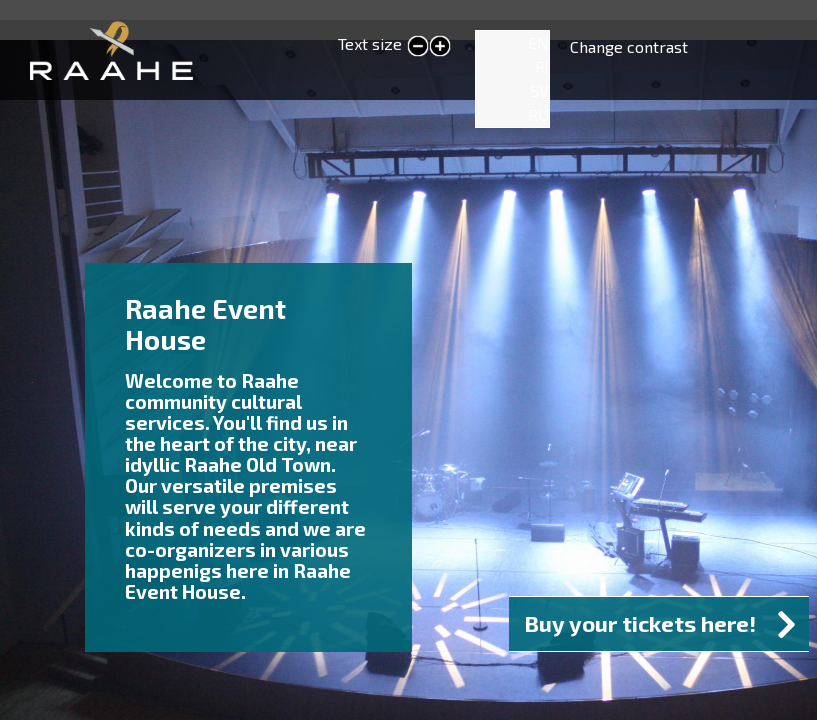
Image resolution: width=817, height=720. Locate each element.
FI (542, 66)
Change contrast (629, 46)
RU (538, 114)
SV (539, 90)
